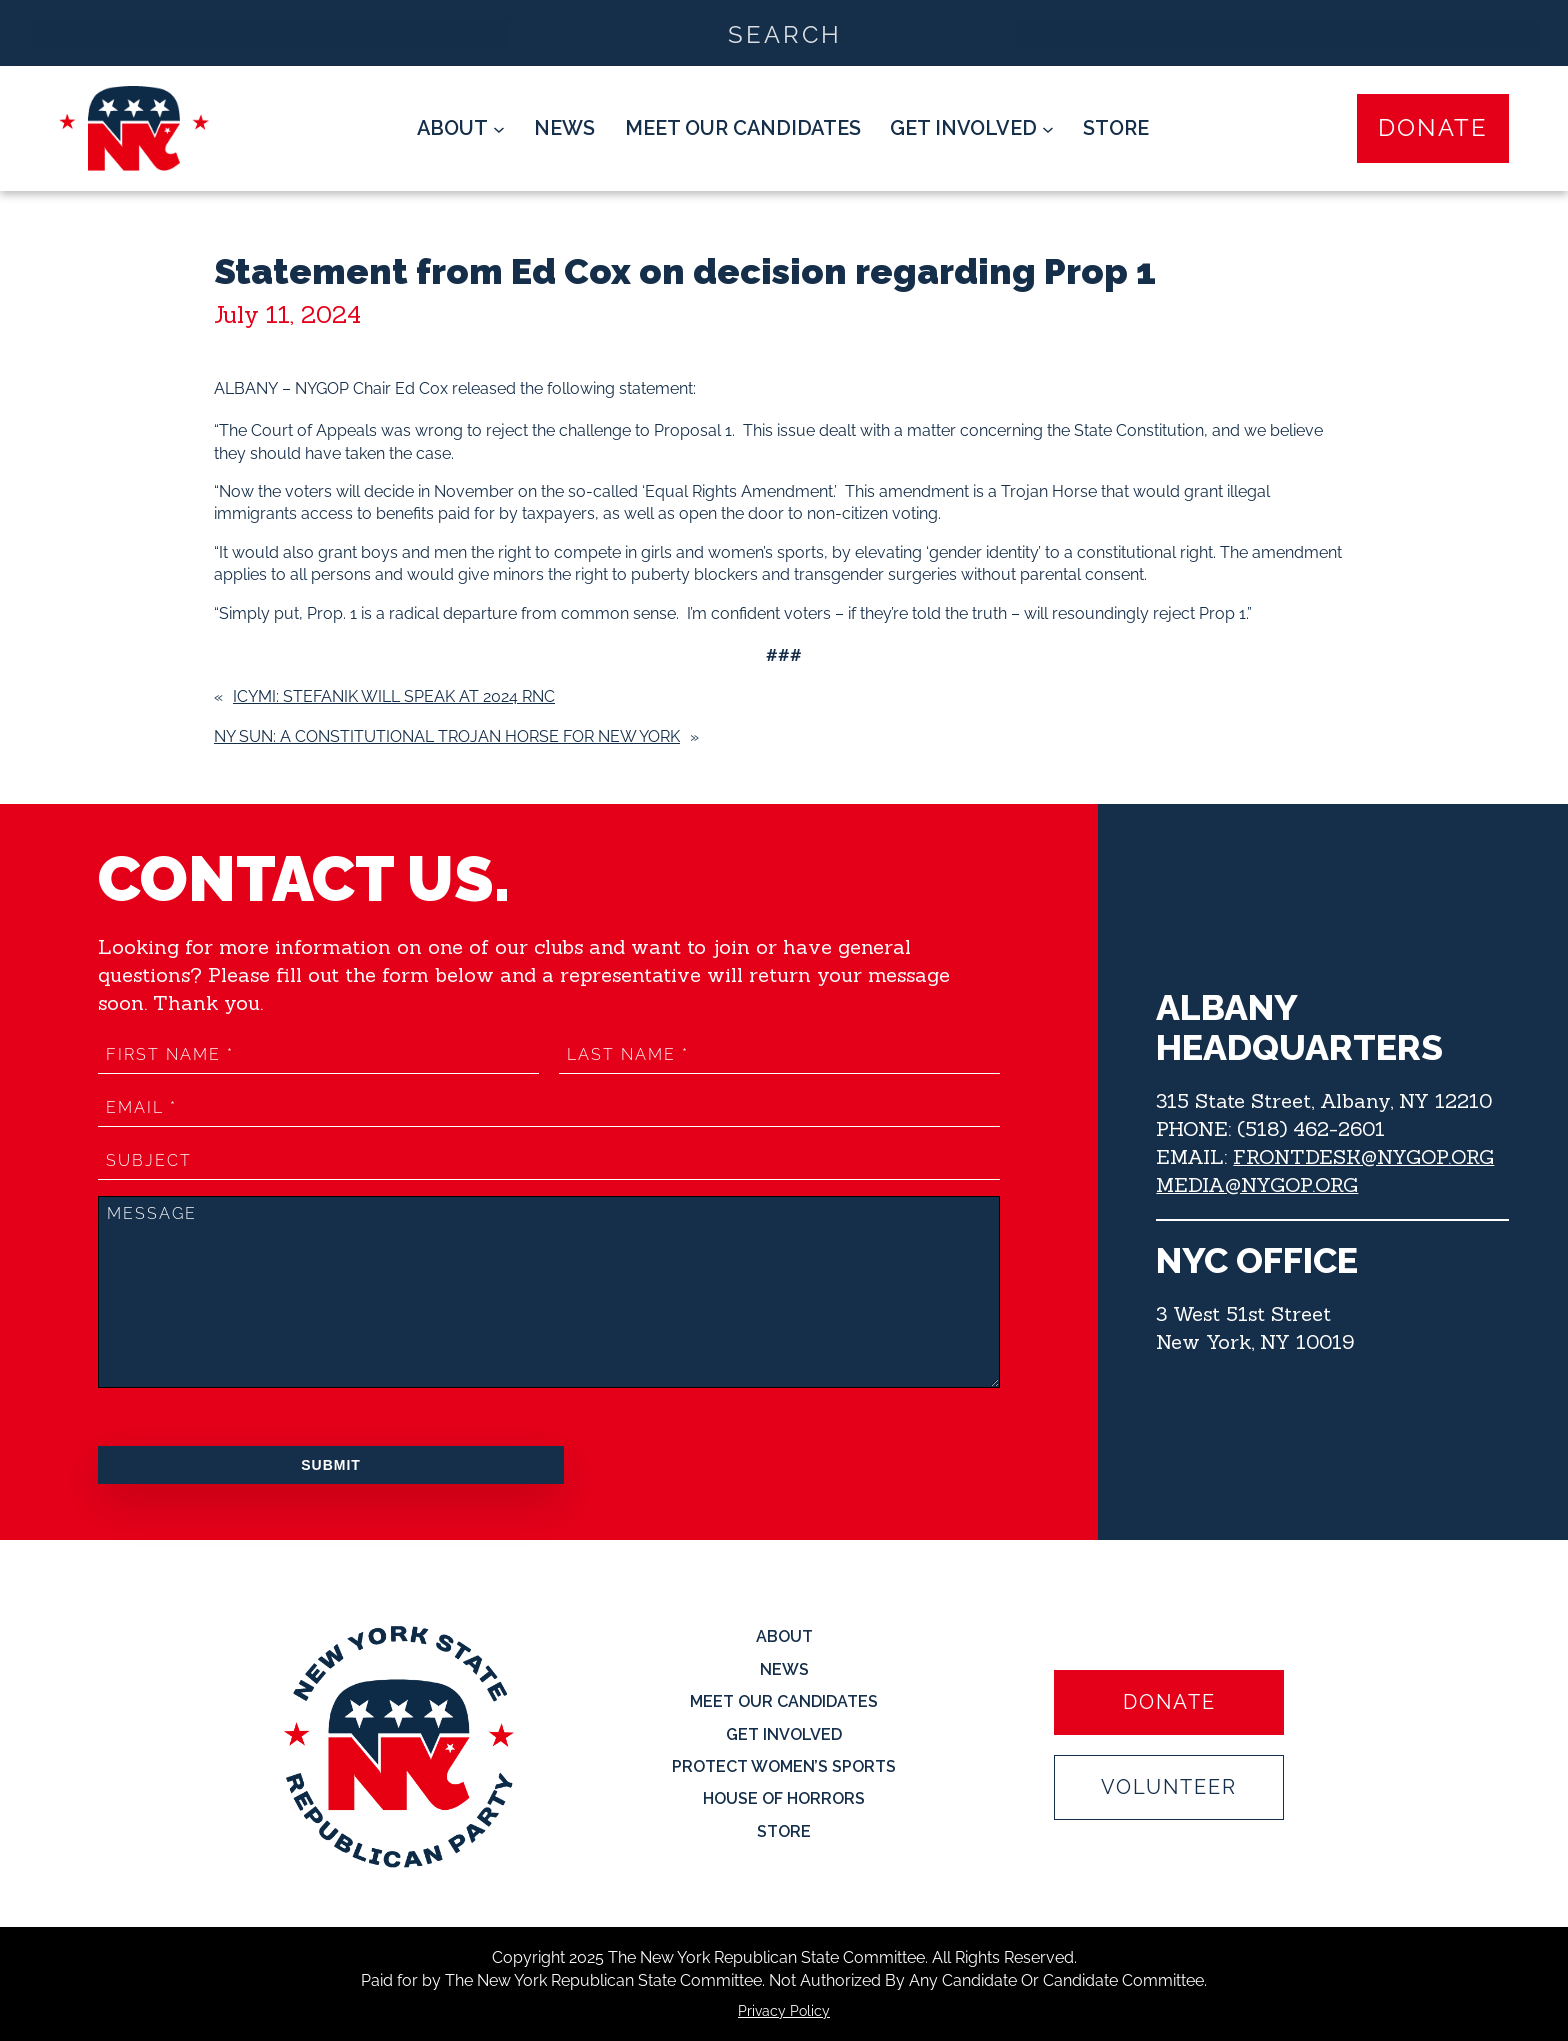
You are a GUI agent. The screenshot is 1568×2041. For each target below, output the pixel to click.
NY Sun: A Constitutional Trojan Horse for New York (447, 736)
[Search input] (785, 33)
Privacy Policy (784, 2011)
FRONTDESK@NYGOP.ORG (1363, 1156)
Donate (1433, 128)
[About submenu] (461, 129)
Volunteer (1169, 1787)
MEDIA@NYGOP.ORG (1257, 1184)
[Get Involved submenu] (972, 129)
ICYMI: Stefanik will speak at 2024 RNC (394, 696)
